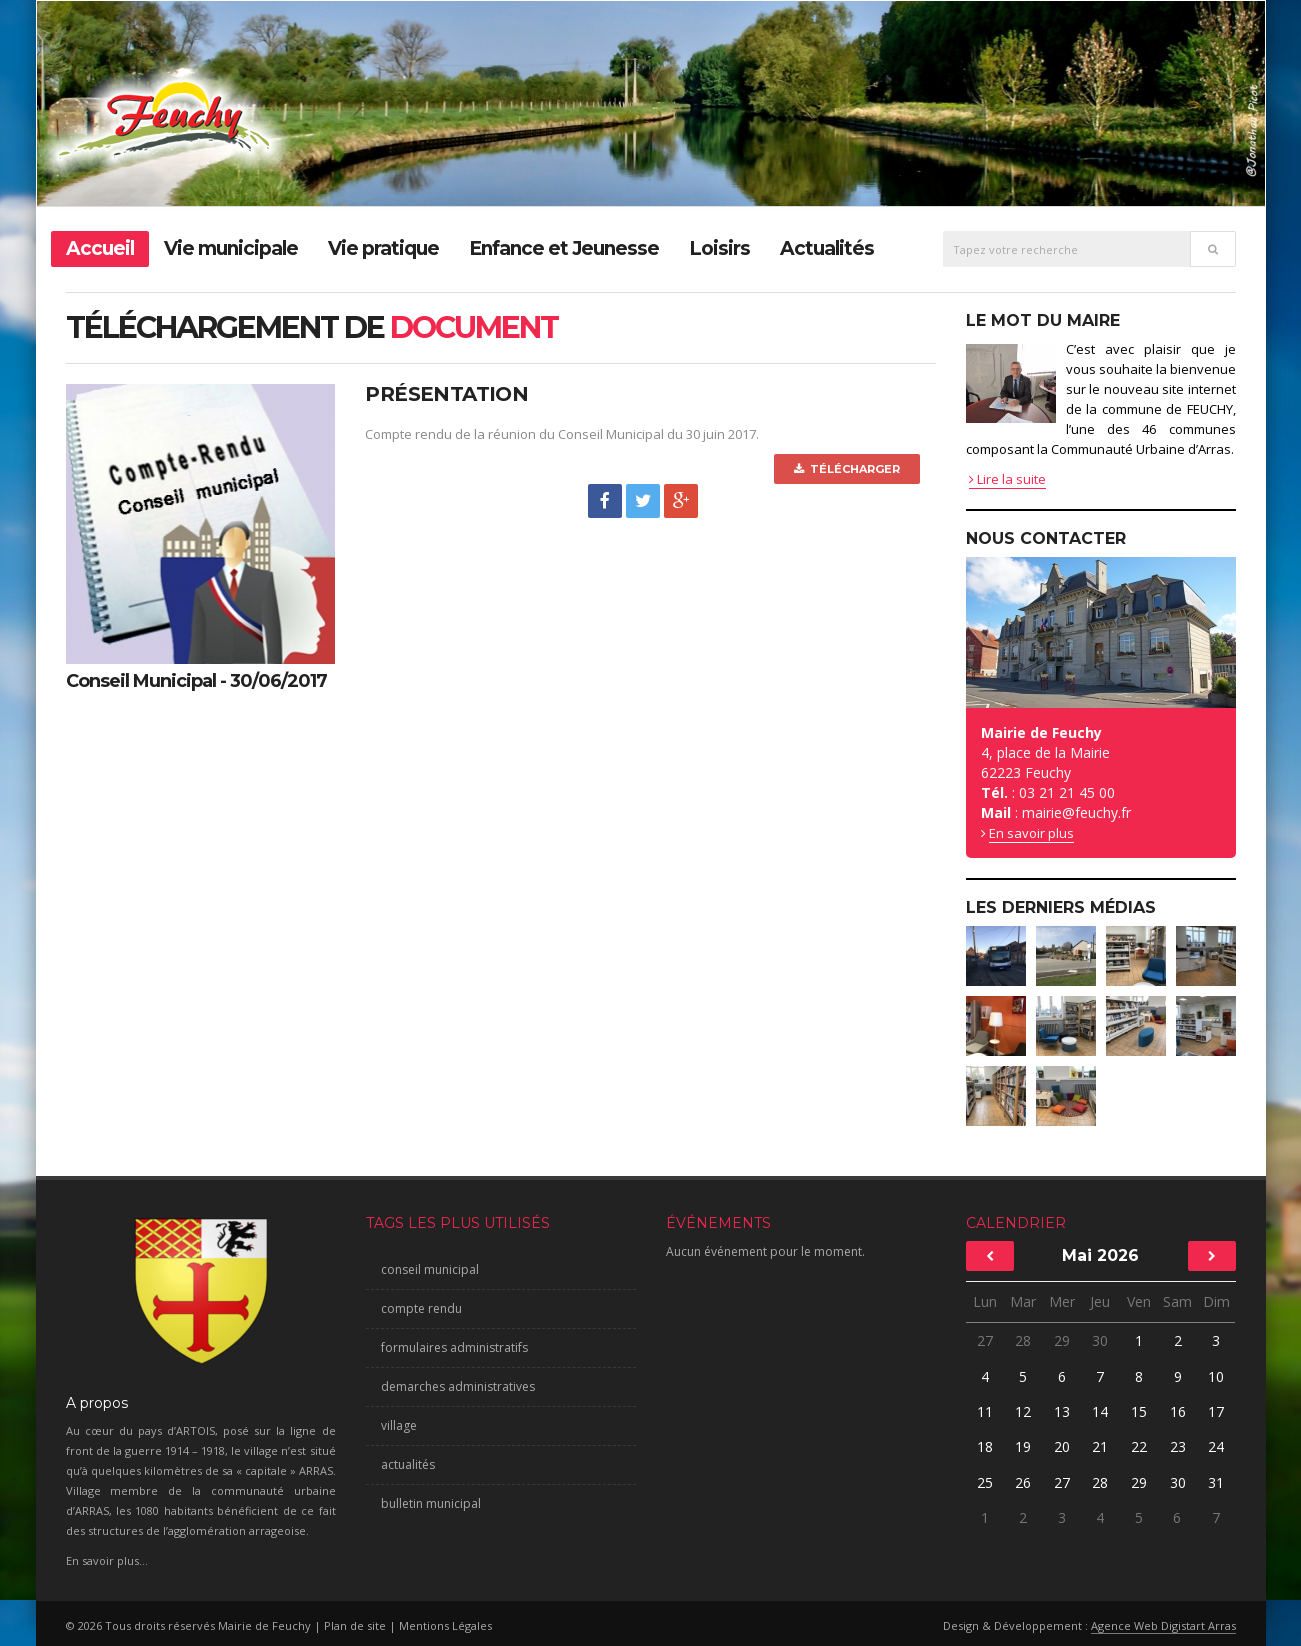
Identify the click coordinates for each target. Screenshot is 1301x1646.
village (399, 1425)
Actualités (827, 248)
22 (1139, 1446)
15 (1139, 1411)
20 (1062, 1446)
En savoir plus (1031, 833)
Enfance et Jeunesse (564, 248)
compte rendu (421, 1308)
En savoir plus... (107, 1560)
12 (1023, 1411)
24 (1216, 1446)
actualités (408, 1464)
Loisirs (719, 248)
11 (985, 1411)
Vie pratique (383, 248)
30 (1100, 1340)
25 (985, 1482)
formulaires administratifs (454, 1347)
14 (1100, 1411)
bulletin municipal (431, 1503)
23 (1178, 1446)
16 (1178, 1411)
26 (1023, 1482)
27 (985, 1340)
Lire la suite (1007, 479)
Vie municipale (231, 248)
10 (1216, 1376)
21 (1100, 1446)
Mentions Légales (445, 1625)
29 (1062, 1340)
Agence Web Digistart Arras (1163, 1625)
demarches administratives (458, 1386)
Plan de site (355, 1625)
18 (985, 1446)
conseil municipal (430, 1269)
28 (1023, 1340)
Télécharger (847, 469)
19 (1023, 1446)
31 (1216, 1482)
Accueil (100, 248)
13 (1062, 1411)
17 (1216, 1411)
